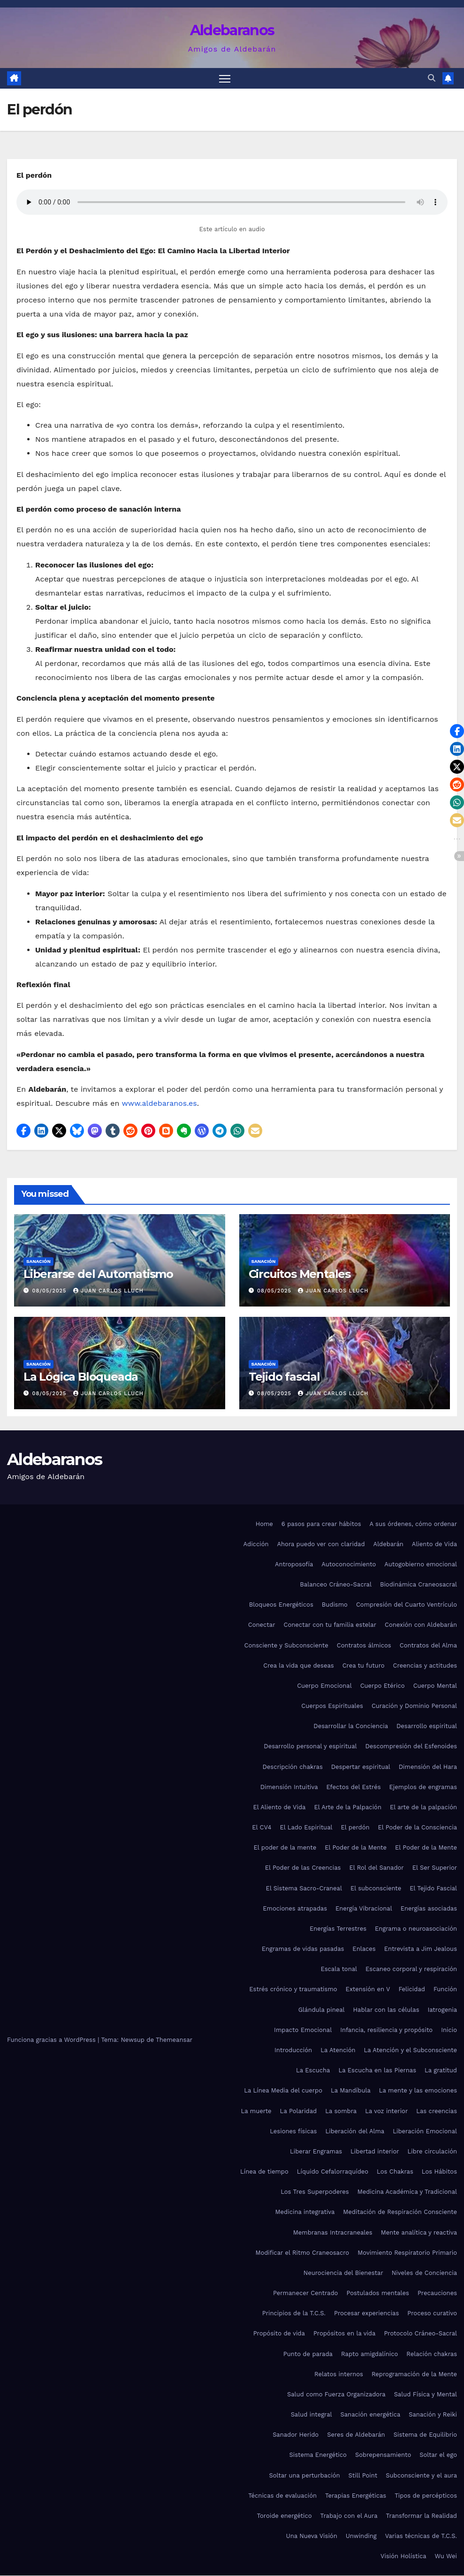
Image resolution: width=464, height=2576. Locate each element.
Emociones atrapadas (295, 1908)
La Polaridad (298, 2111)
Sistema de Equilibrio (425, 2435)
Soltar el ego (438, 2455)
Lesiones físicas (293, 2131)
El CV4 (261, 1827)
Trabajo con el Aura (348, 2516)
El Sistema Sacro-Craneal (304, 1888)
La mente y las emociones (418, 2090)
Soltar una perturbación (304, 2475)
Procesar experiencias (366, 2313)
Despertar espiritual (360, 1766)
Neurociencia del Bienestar (343, 2273)
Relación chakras (431, 2353)
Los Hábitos (439, 2172)
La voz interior (386, 2111)
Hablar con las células (386, 2010)
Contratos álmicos (364, 1645)
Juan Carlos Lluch (108, 1291)
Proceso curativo (432, 2313)
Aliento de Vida (434, 1544)
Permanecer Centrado (305, 2293)
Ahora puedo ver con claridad (321, 1544)
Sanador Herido (296, 2435)
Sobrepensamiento (383, 2455)
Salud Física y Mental (425, 2394)
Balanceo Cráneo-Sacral (336, 1584)
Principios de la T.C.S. (294, 2313)
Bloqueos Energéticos (281, 1605)
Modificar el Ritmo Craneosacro (302, 2253)
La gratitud (441, 2070)
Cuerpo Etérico (382, 1686)
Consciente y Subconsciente (286, 1645)
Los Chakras (395, 2172)
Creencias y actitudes (425, 1665)
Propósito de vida (279, 2333)
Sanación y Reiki (433, 2414)
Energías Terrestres (338, 1929)
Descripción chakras (292, 1766)
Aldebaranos (232, 30)
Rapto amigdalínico (369, 2353)
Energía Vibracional (363, 1908)
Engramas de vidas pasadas (303, 1949)
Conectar (261, 1625)
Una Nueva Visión (311, 2536)
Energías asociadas (429, 1908)
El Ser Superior (434, 1868)
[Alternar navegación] (224, 78)
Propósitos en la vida (344, 2333)
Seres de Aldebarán (356, 2435)
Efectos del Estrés (354, 1787)
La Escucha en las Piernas (377, 2070)
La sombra (341, 2111)
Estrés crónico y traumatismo (293, 1989)
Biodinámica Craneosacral (418, 1584)
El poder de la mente (285, 1847)
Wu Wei (446, 2556)
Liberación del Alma (354, 2131)
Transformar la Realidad (421, 2516)
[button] (431, 78)
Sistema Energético (317, 2455)
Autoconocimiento (348, 1564)
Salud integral (311, 2414)
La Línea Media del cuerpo (283, 2090)
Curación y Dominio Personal (414, 1706)
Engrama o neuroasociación (416, 1929)
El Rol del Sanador (376, 1868)
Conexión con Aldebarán (421, 1625)
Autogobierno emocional (420, 1564)
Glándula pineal (321, 2010)
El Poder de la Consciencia (417, 1827)
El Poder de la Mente (356, 1847)
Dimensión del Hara (428, 1766)
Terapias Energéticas (355, 2496)
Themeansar (174, 2040)
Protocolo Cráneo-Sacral (420, 2333)
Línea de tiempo (264, 2172)
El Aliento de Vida (279, 1807)
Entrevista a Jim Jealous (420, 1949)
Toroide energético (284, 2516)
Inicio (449, 2030)
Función (445, 1989)
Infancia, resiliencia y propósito (386, 2030)
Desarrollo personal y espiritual (310, 1746)
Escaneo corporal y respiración (411, 1969)
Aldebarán (388, 1544)
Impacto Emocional (303, 2030)
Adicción (256, 1544)
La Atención (337, 2050)
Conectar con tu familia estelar (329, 1625)
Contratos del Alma (428, 1645)
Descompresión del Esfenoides (411, 1746)
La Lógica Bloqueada (80, 1376)
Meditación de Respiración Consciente (400, 2212)
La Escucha (313, 2070)
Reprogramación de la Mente (414, 2374)
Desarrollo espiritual (426, 1726)
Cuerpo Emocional (324, 1686)
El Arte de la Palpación (347, 1807)
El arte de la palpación (423, 1807)
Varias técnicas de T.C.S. (421, 2536)
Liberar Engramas (316, 2151)
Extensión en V (368, 1989)
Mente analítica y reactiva (419, 2232)
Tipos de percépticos (426, 2496)
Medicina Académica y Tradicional (407, 2192)
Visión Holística (403, 2556)
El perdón (355, 1827)
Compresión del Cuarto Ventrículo (406, 1605)
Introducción (293, 2050)
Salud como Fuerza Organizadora (336, 2394)
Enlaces (363, 1949)
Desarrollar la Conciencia (350, 1726)
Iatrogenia (442, 2010)
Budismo (335, 1605)
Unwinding (361, 2536)
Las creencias (436, 2111)
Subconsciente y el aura (421, 2475)
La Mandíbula (351, 2090)
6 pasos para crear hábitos (321, 1523)
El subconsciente (375, 1888)
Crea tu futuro (363, 1665)
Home (264, 1523)
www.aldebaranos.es (159, 1103)
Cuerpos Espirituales (332, 1706)
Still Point (363, 2475)
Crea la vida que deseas (298, 1665)
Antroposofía (294, 1564)
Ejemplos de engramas (423, 1787)
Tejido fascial (284, 1376)
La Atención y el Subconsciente (410, 2050)
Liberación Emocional (425, 2131)
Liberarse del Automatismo (98, 1274)
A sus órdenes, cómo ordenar (413, 1523)
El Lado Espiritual (306, 1827)
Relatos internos (338, 2374)
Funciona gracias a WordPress (52, 2040)
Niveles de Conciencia (424, 2273)
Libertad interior (374, 2151)
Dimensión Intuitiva (289, 1787)
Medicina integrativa (305, 2212)
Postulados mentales (377, 2293)
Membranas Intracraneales (333, 2232)
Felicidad (411, 1989)
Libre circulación (432, 2151)
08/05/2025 (50, 1291)
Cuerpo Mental (435, 1686)
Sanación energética (371, 2414)
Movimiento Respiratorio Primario (407, 2253)
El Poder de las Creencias (303, 1868)
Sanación (38, 1261)
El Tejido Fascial (433, 1888)
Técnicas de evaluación (282, 2496)
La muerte (256, 2111)
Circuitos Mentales (299, 1274)
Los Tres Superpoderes (315, 2192)
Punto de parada (308, 2353)
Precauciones (437, 2293)
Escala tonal (338, 1969)
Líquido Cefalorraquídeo (332, 2172)
